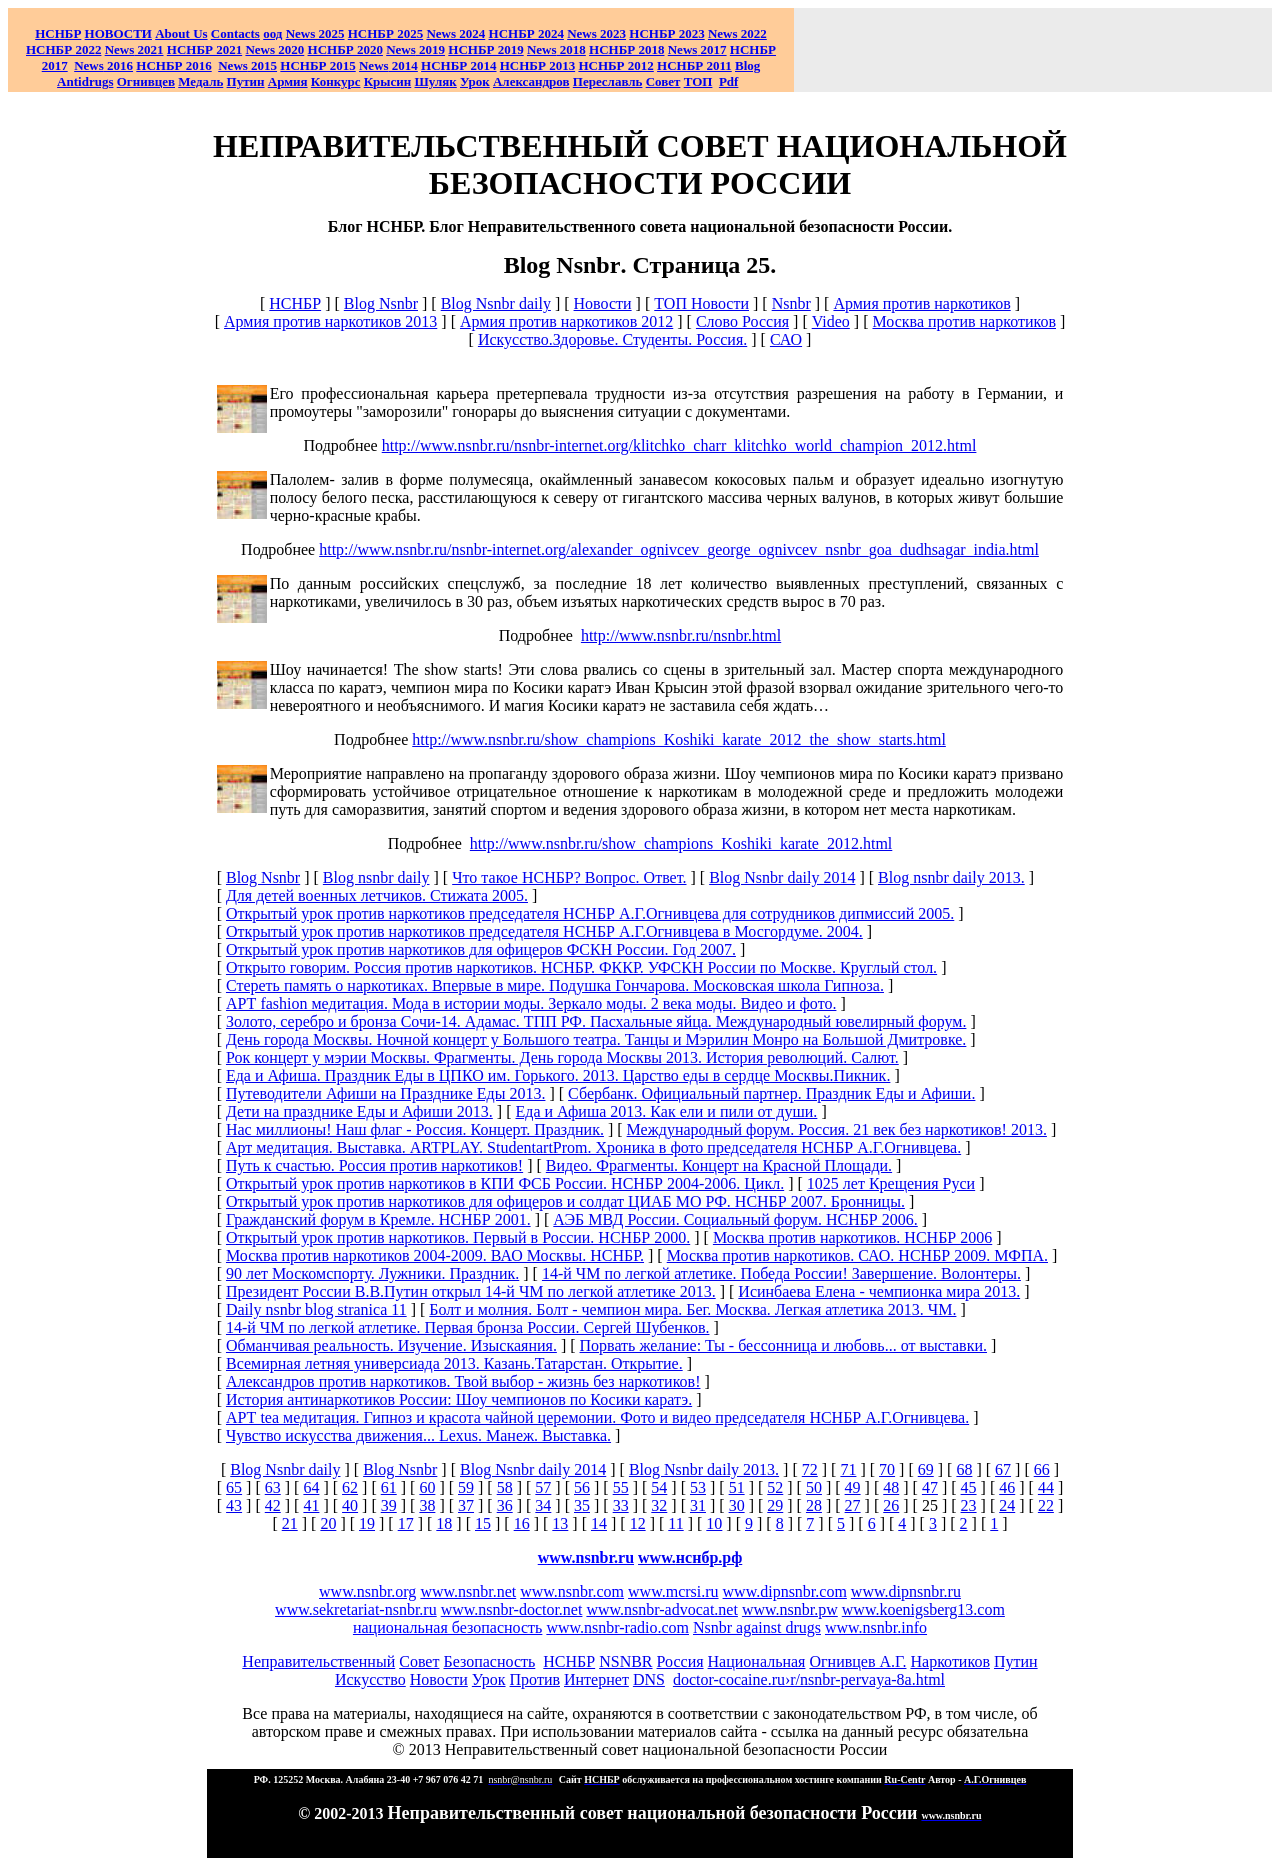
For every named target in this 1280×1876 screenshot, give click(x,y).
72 (810, 1469)
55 (621, 1487)
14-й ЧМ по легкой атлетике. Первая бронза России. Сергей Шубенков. (467, 1327)
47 (930, 1487)
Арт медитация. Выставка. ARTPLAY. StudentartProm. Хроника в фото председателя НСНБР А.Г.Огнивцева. (593, 1147)
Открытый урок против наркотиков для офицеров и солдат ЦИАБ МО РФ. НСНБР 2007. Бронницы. (565, 1201)
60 (427, 1487)
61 (389, 1487)
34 (543, 1505)
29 (775, 1505)
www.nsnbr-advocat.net (661, 1609)
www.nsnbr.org (367, 1591)
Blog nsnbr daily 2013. (951, 877)
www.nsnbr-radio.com (617, 1627)
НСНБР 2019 (485, 49)
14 (599, 1523)
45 (969, 1487)
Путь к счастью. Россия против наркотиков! (374, 1165)
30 (737, 1505)
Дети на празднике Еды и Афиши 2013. (359, 1111)
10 (714, 1523)
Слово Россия (742, 321)
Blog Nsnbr (381, 303)
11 (675, 1523)
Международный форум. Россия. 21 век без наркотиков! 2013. (837, 1129)
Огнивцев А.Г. (857, 1661)
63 (273, 1487)
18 (444, 1523)
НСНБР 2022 (63, 49)
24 (1007, 1505)
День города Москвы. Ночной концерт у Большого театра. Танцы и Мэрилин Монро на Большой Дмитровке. (596, 1039)
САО (786, 339)
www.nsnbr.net (468, 1591)
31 (698, 1505)
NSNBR (625, 1661)
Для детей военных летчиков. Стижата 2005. (377, 895)
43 (234, 1505)
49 (853, 1487)
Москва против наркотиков (965, 321)
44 (1046, 1487)
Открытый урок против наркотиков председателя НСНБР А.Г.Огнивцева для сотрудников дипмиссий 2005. (590, 913)
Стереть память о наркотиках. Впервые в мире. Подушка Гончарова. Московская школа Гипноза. (555, 985)
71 (848, 1469)
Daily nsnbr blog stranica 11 (316, 1309)
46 (1007, 1487)
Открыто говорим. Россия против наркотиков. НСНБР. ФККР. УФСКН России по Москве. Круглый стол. (581, 967)
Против (535, 1679)
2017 (697, 49)
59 (466, 1487)
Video (831, 321)
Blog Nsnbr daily (496, 303)
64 (311, 1487)
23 (969, 1505)
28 (814, 1505)
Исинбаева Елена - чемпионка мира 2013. (879, 1291)
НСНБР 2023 (666, 33)
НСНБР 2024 (526, 33)
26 (891, 1505)
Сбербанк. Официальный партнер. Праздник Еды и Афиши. (771, 1093)
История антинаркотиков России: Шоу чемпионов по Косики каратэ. (459, 1399)
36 (505, 1505)
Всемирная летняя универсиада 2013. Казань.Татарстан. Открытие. (454, 1363)
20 (328, 1523)
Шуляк (436, 81)
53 (698, 1487)
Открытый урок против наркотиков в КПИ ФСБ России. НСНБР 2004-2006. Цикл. (505, 1183)
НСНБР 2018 (626, 49)
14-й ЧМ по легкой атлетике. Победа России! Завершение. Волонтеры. (781, 1273)
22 (1046, 1505)
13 (560, 1523)
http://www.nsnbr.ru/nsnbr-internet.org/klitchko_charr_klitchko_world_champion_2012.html (679, 445)
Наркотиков (949, 1661)
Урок (475, 81)
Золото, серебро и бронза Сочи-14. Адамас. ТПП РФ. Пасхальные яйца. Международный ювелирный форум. (596, 1021)
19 (367, 1523)
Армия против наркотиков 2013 (330, 321)
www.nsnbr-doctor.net (512, 1609)
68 (964, 1469)
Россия (680, 1661)
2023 (596, 33)
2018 (556, 49)
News (441, 33)
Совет (419, 1661)
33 (621, 1505)
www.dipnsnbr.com (785, 1591)
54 (659, 1487)
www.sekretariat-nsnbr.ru (356, 1609)
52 (775, 1487)
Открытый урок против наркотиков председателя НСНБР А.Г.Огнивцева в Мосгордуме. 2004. (544, 931)
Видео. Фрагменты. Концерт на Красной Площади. (719, 1165)
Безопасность (489, 1661)
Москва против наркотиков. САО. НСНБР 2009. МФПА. (857, 1255)
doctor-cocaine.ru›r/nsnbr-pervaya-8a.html (809, 1679)
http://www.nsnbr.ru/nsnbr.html (681, 635)
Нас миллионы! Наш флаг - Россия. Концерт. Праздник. (415, 1129)
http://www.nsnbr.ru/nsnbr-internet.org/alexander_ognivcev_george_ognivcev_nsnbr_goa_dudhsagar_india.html (679, 549)
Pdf (729, 81)
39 (389, 1505)
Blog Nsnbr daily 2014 (782, 877)
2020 (274, 49)
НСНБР (295, 303)
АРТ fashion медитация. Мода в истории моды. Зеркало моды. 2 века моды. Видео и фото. (531, 1003)
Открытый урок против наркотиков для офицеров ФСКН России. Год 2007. (481, 949)
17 (406, 1523)
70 (887, 1469)
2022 (737, 33)
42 (273, 1505)
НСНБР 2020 (345, 49)
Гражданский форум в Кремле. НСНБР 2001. (378, 1219)
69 (926, 1469)
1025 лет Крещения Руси (891, 1183)
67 (1003, 1469)
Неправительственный (318, 1661)
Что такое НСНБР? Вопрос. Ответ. (569, 877)
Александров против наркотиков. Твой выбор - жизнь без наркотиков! (463, 1381)
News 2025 (315, 33)
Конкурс (336, 81)
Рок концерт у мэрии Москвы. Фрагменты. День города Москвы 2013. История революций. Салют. (562, 1057)
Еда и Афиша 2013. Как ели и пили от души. (666, 1111)
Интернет (596, 1679)
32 (659, 1505)
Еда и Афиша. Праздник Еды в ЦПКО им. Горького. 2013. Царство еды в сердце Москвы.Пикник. (558, 1075)
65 (234, 1487)
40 (350, 1505)
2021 (134, 49)
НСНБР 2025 (385, 33)
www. (690, 1557)
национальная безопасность (447, 1627)
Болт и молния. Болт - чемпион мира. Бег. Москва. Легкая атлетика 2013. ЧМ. (692, 1309)
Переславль (608, 81)
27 (853, 1505)
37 (466, 1505)
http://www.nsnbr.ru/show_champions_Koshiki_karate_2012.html (681, 843)
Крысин (388, 81)
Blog (747, 65)
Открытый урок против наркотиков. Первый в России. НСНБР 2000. (458, 1237)
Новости (603, 303)
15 (483, 1523)
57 (543, 1487)
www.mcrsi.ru (673, 1591)
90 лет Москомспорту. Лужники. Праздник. (372, 1273)
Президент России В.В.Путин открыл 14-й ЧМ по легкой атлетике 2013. (471, 1291)
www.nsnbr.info (876, 1627)
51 (737, 1487)
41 (311, 1505)
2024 (470, 33)
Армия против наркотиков (921, 303)
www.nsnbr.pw (790, 1609)
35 (582, 1505)
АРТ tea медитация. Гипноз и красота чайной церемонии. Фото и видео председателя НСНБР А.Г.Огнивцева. (597, 1417)
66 (1042, 1469)
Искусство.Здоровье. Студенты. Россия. (612, 339)
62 (350, 1487)
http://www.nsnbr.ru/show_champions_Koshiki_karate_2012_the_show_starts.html (679, 739)
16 (522, 1523)
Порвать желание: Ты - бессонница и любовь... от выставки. (783, 1345)
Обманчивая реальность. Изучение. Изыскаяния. (391, 1345)
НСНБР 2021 (204, 49)
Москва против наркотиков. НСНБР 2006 (852, 1237)
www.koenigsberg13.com (923, 1609)
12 (638, 1523)
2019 (415, 49)
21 (290, 1523)
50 (814, 1487)
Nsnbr (791, 303)
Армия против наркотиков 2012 (566, 321)
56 (582, 1487)
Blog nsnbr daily (376, 877)
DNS (649, 1679)
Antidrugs (85, 81)
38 (427, 1505)
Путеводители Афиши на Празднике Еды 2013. (386, 1093)
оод (272, 33)
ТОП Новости (701, 303)
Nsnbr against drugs (757, 1627)
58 (505, 1487)
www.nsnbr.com (572, 1591)
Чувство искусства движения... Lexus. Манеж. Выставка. (418, 1435)
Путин (1016, 1661)
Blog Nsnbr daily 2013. (704, 1469)
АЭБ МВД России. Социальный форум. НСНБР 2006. (735, 1219)
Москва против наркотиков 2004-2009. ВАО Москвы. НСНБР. (435, 1255)
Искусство (370, 1679)
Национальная (757, 1661)
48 (891, 1487)
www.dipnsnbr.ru (906, 1591)
